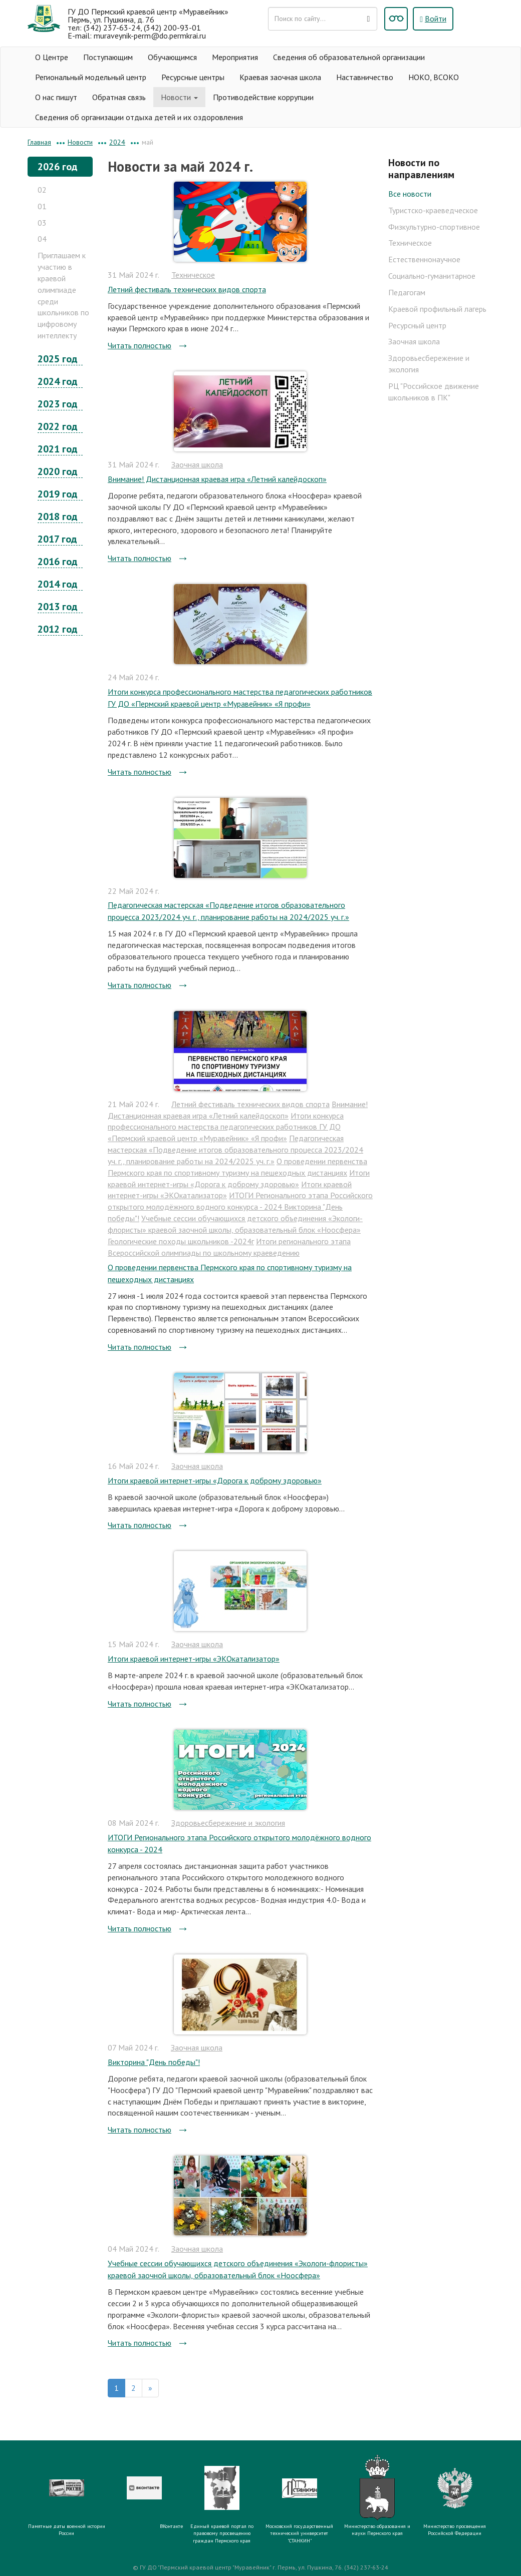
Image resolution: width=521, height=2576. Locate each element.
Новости (179, 97)
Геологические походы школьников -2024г (181, 1241)
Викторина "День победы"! (154, 2062)
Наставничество (364, 77)
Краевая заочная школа (280, 77)
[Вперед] (150, 2388)
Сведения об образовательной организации (349, 57)
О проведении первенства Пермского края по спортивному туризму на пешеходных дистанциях (230, 1273)
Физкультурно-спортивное (434, 227)
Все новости (409, 194)
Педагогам (406, 292)
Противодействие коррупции (263, 97)
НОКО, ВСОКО (433, 77)
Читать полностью (139, 345)
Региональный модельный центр (90, 77)
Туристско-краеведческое (433, 210)
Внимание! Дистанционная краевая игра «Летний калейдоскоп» (217, 479)
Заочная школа (197, 464)
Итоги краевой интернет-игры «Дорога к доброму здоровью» (215, 1480)
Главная (39, 142)
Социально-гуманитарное (431, 276)
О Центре (51, 57)
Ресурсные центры (192, 77)
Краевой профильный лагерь (437, 309)
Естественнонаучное (424, 259)
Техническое (193, 275)
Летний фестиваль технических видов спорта (187, 289)
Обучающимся (172, 57)
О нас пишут (56, 97)
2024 (117, 142)
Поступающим (108, 57)
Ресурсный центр (417, 325)
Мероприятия (235, 57)
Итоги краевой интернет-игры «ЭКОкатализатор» (194, 1659)
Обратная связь (119, 97)
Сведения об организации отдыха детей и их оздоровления (139, 117)
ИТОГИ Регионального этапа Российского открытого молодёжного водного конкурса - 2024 (239, 1843)
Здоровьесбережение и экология (228, 1823)
